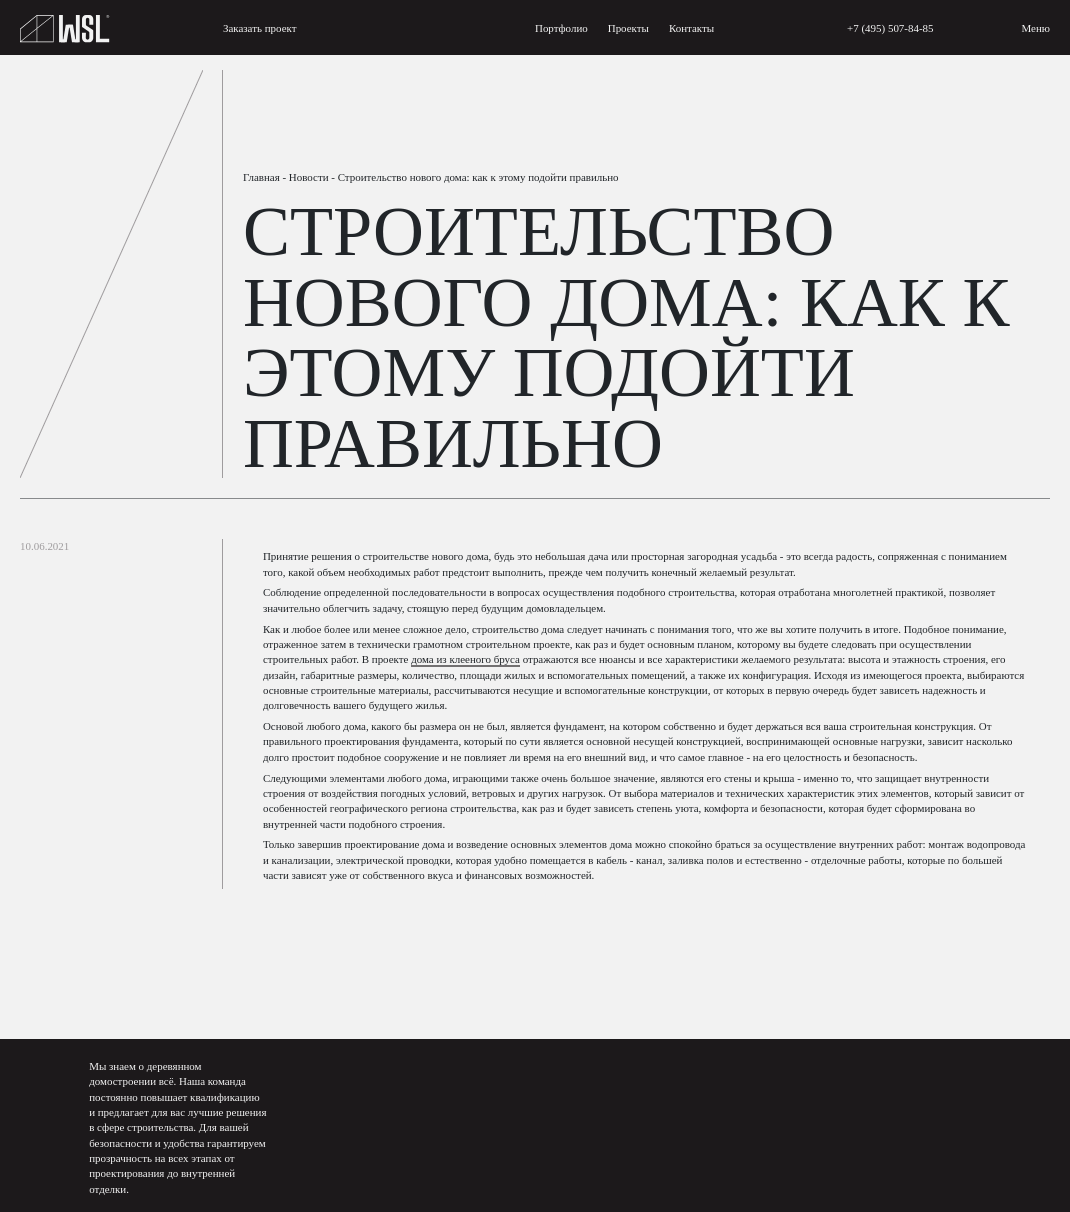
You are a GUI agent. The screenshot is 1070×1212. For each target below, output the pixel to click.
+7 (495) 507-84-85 (890, 28)
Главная (261, 177)
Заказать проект (260, 28)
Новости (309, 177)
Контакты (691, 28)
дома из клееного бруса (465, 659)
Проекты (628, 28)
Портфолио (561, 28)
